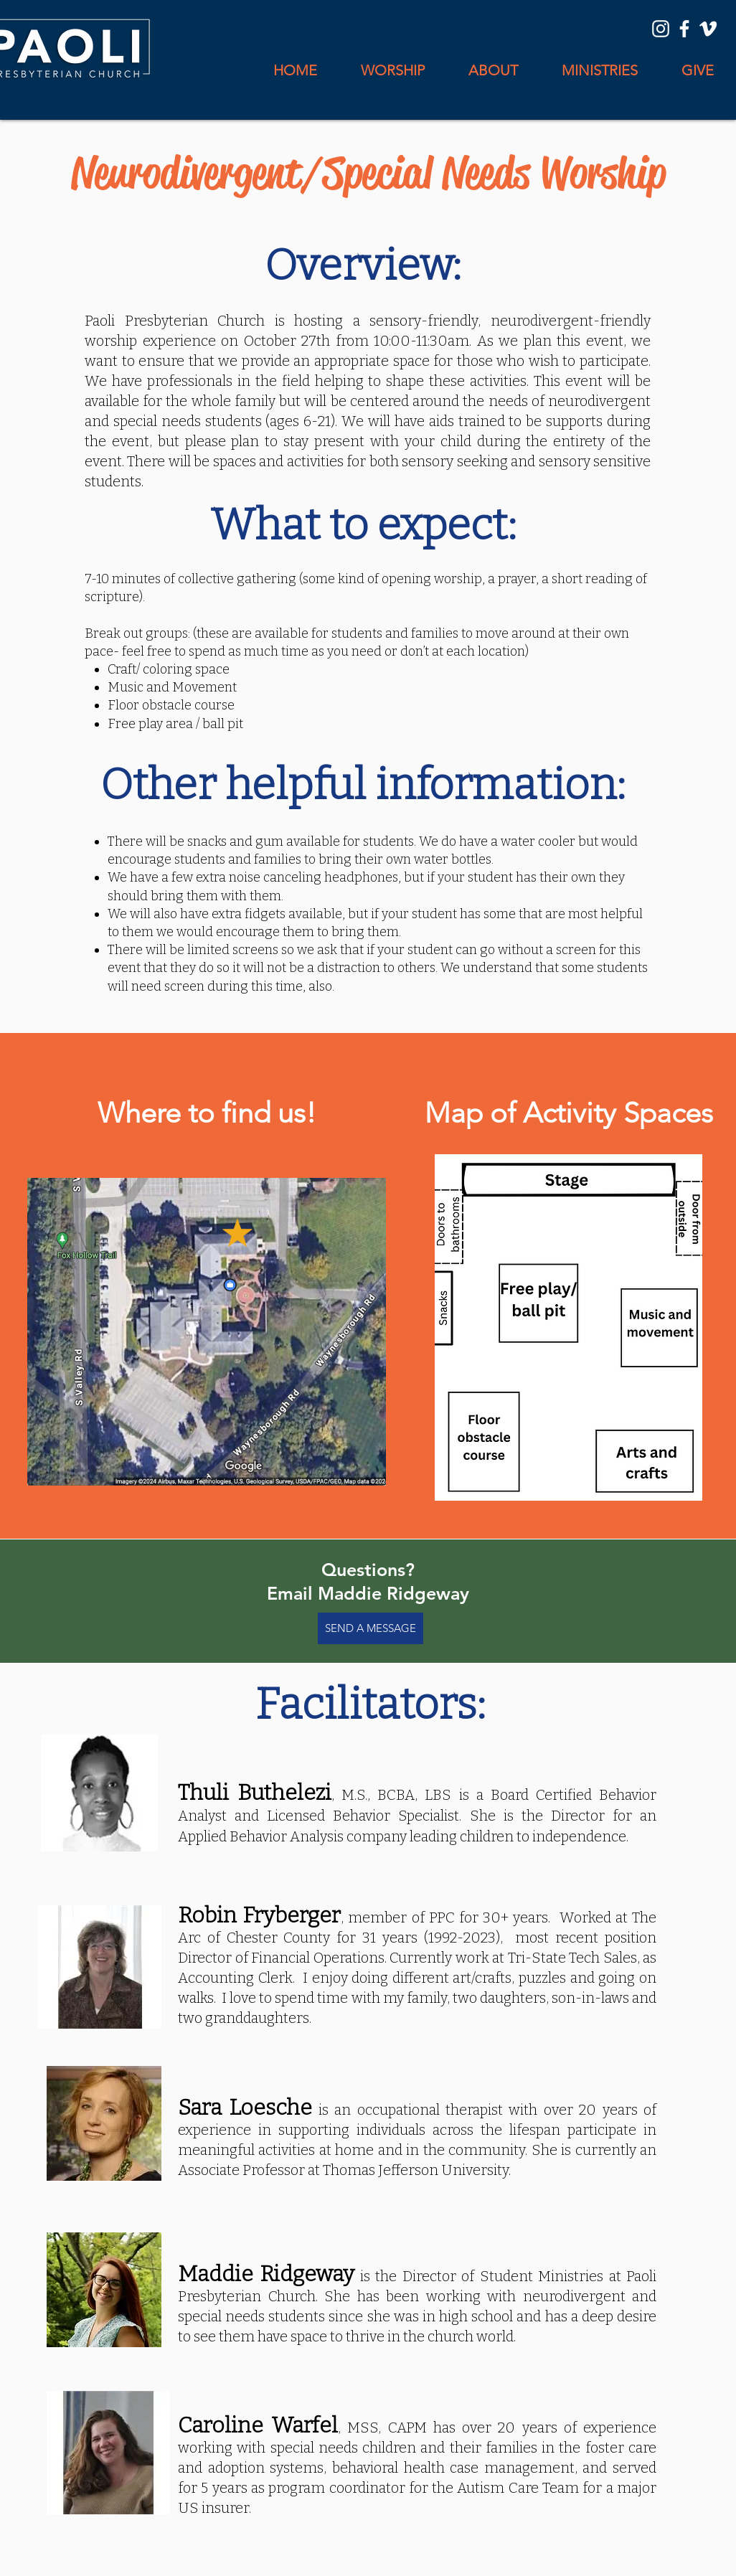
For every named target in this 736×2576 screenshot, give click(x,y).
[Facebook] (684, 28)
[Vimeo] (708, 28)
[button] (492, 70)
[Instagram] (660, 28)
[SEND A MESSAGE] (370, 1628)
